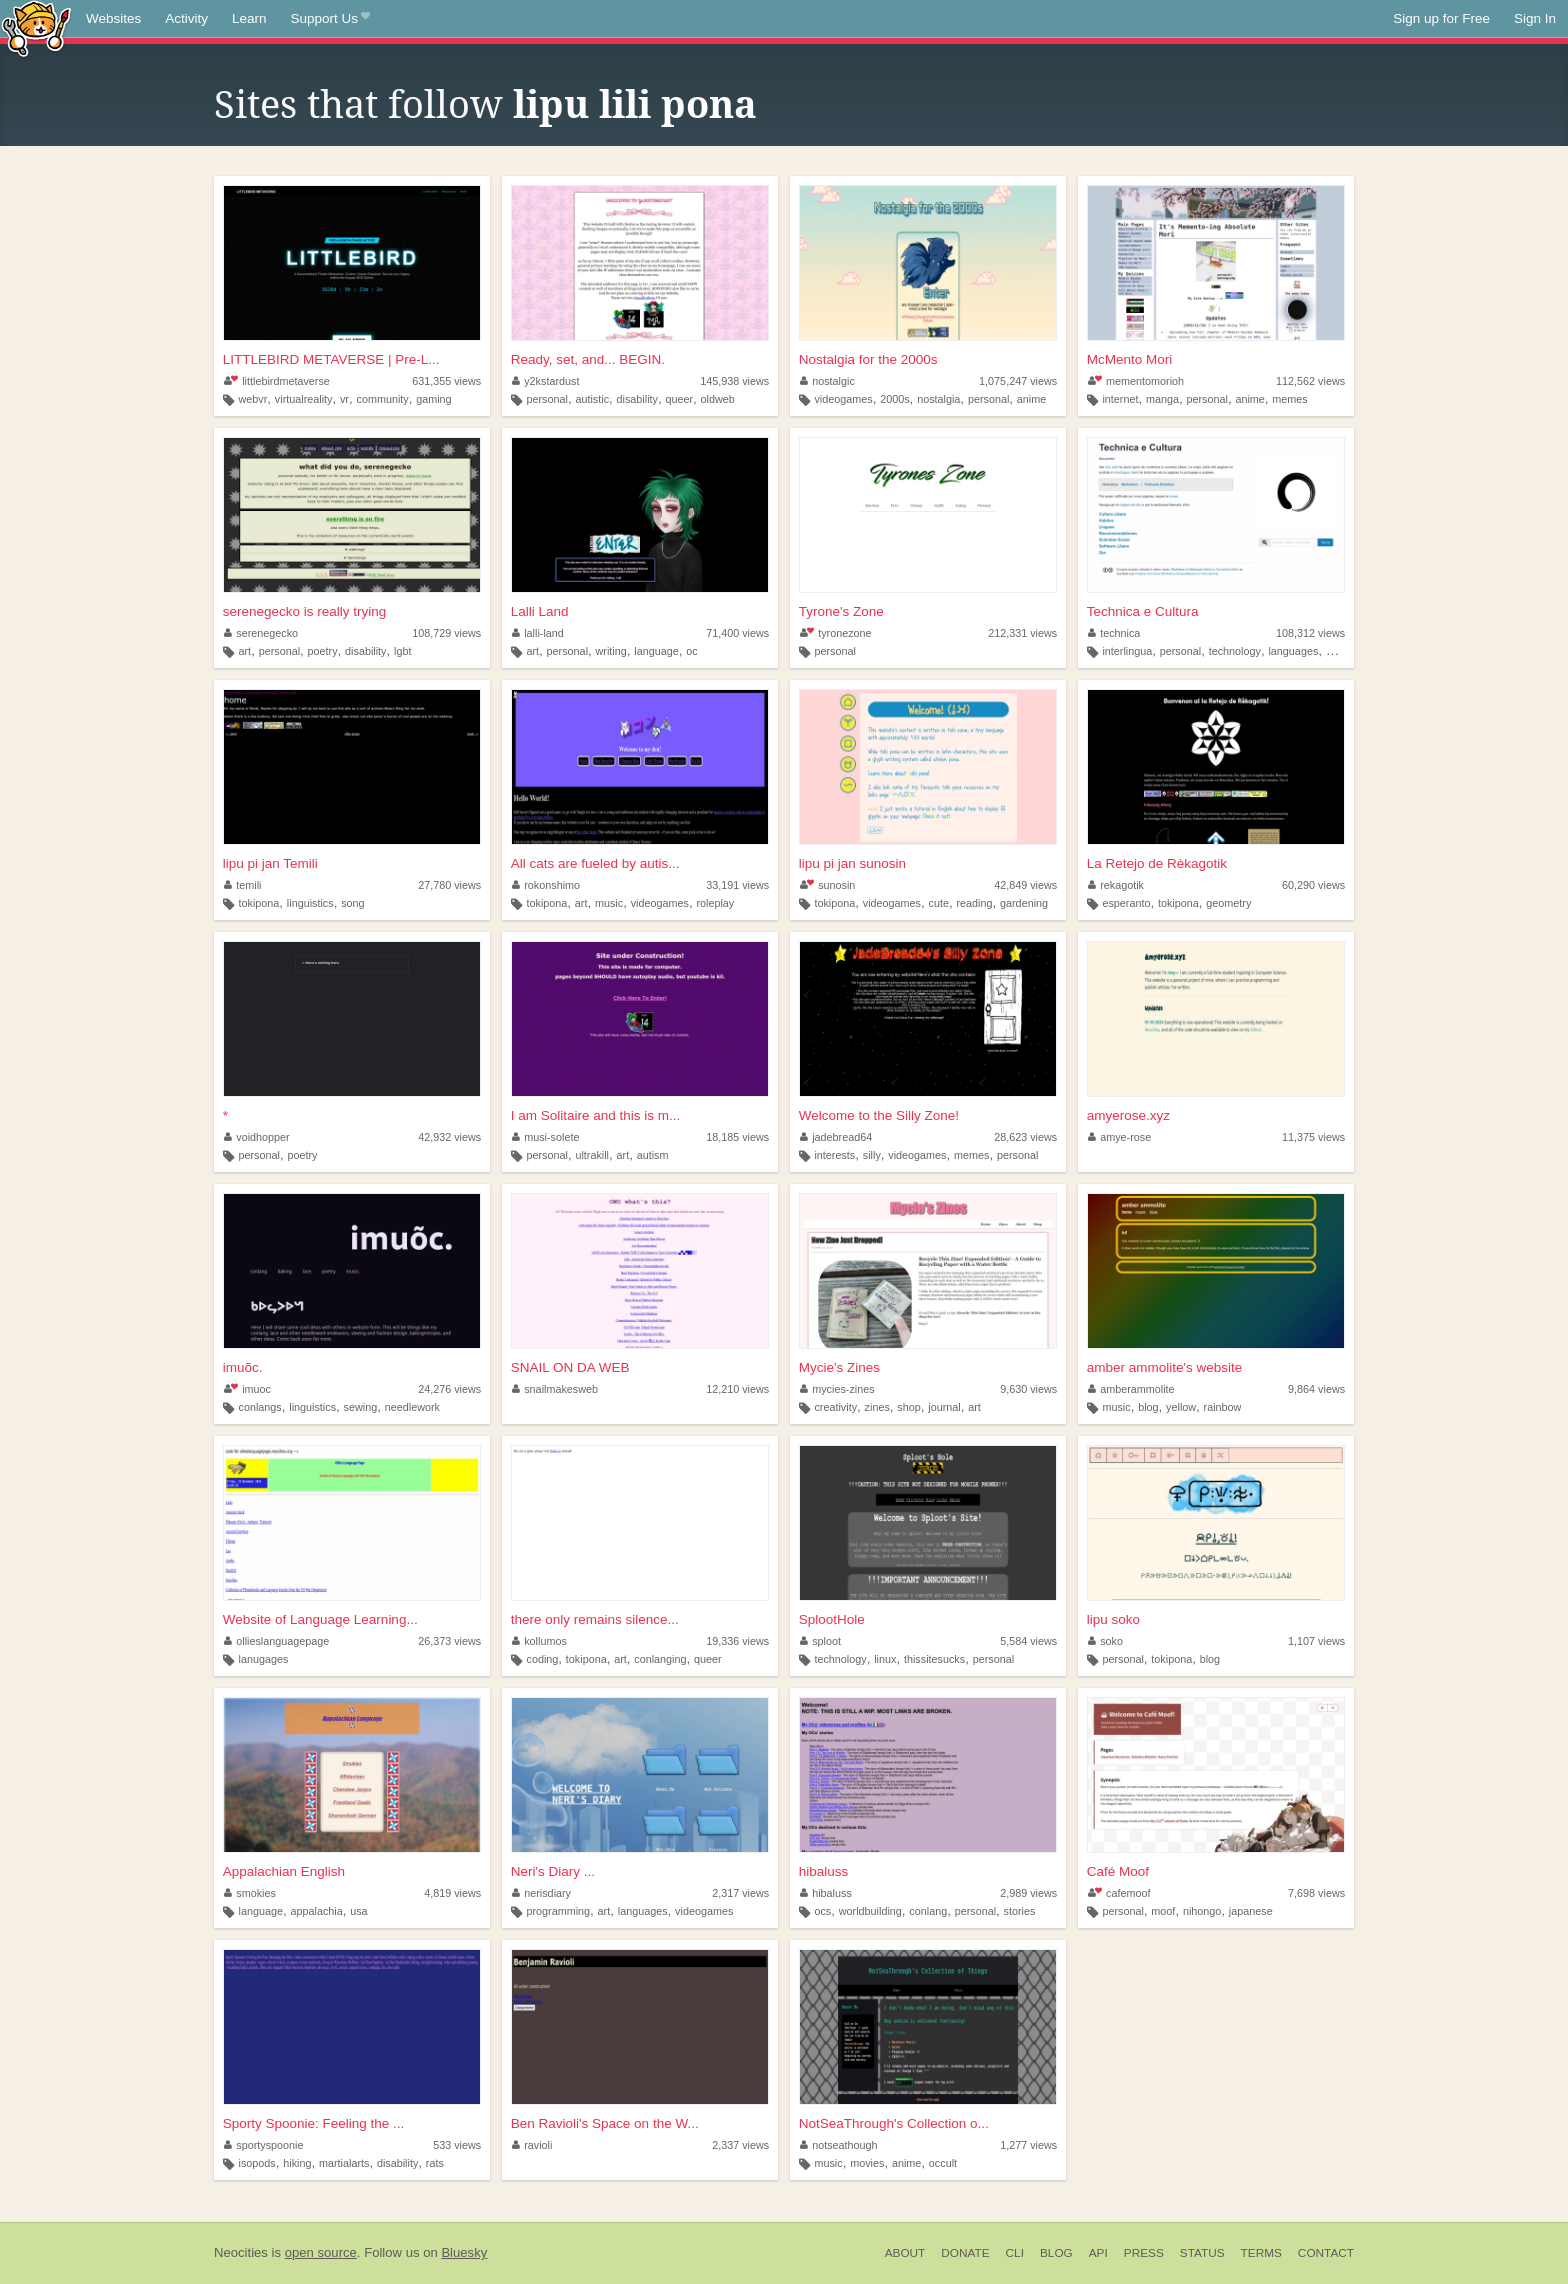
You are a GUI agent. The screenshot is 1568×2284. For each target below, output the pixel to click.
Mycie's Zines (839, 1367)
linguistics (310, 903)
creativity (835, 1407)
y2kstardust (546, 381)
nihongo (1202, 1911)
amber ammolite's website (1165, 1367)
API (1098, 2253)
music (609, 903)
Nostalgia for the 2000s (868, 359)
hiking (297, 2163)
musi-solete (546, 1137)
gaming (433, 399)
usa (358, 1911)
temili (243, 885)
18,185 (737, 1137)
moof (1163, 1911)
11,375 (1313, 1137)
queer (679, 399)
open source (321, 2252)
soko (1105, 1641)
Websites (113, 18)
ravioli (532, 2145)
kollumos (539, 1641)
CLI (1015, 2253)
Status (1202, 2253)
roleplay (715, 903)
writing (611, 651)
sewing (361, 1407)
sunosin (828, 885)
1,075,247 (1018, 381)
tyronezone (836, 633)
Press (1144, 2253)
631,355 (446, 381)
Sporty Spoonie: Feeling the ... (314, 2123)
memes (1289, 399)
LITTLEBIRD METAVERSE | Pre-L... (331, 359)
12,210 (737, 1389)
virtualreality (304, 399)
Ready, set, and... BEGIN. (588, 359)
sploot (820, 1641)
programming (558, 1911)
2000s (894, 399)
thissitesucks (934, 1659)
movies (867, 2163)
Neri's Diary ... (553, 1871)
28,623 (1025, 1137)
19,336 (737, 1641)
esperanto (1126, 903)
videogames (843, 399)
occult (943, 2163)
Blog (1056, 2253)
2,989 (1028, 1893)
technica (1114, 633)
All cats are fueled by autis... (595, 863)
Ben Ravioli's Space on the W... (605, 2123)
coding (542, 1659)
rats (435, 2163)
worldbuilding (870, 1911)
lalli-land (538, 633)
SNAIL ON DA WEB (570, 1367)
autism (653, 1155)
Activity (186, 18)
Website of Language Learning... (320, 1619)
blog (1148, 1407)
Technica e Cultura (1143, 611)
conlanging (660, 1659)
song (352, 903)
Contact (1326, 2253)
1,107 (1316, 1641)
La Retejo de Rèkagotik (1157, 863)
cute (939, 903)
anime (1031, 399)
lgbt (402, 651)
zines (877, 1407)
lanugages (264, 1659)
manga (1162, 399)
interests (834, 1155)
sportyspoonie (264, 2145)
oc (691, 651)
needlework (412, 1407)
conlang (928, 1911)
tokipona (259, 903)
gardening (1024, 903)
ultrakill (592, 1155)
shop (908, 1407)
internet (1120, 399)
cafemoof (1119, 1893)
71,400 (737, 633)
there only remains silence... (595, 1619)
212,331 (1022, 633)
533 (457, 2145)
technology (1235, 651)
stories (1020, 1911)
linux (885, 1659)
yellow (1181, 1407)
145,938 (734, 381)
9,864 (1316, 1389)
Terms (1261, 2253)
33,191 (737, 885)
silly (872, 1155)
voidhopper (257, 1137)
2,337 (740, 2145)
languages (1293, 651)
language (656, 651)
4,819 (452, 1893)
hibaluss (824, 1871)
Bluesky (464, 2252)
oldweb (718, 399)
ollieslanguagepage (277, 1641)
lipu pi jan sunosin (852, 863)
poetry (323, 651)
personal (546, 399)
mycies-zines (837, 1389)
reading (974, 903)
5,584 (1028, 1641)
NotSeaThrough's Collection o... (894, 2123)
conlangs (260, 1407)
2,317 (740, 1893)
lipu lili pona (635, 105)
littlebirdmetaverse (277, 381)
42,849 (1025, 885)
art (245, 651)
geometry (1228, 903)
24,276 (449, 1389)
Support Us (330, 19)
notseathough (839, 2145)
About (905, 2253)
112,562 (1310, 381)
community (382, 399)
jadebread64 (836, 1137)
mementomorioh (1136, 381)
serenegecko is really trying (305, 611)
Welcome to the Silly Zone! (879, 1115)
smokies (250, 1893)
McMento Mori (1130, 359)
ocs (822, 1911)
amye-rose (1120, 1137)
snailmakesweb (555, 1389)
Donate (965, 2253)
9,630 (1028, 1389)
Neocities (241, 2252)
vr (344, 399)
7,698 (1316, 1893)
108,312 (1310, 633)
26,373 (449, 1641)
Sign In (1535, 18)
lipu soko (1113, 1619)
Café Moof (1118, 1871)
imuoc (247, 1389)
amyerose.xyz (1128, 1115)
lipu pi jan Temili (270, 863)
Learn (249, 18)
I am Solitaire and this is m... (596, 1115)
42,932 (449, 1137)
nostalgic (827, 381)
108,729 (446, 633)
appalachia (316, 1911)
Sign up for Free (1441, 18)
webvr (253, 399)
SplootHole (832, 1619)
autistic (592, 399)
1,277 (1028, 2145)
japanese (1251, 1911)
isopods (257, 2163)
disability (637, 399)
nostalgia (938, 399)
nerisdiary (541, 1893)
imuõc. (243, 1367)
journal (944, 1407)
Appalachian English (284, 1871)
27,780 (449, 885)
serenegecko (261, 633)
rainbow (1223, 1407)
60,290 (1313, 885)
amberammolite (1131, 1389)
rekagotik (1116, 885)
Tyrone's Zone (841, 611)
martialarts (344, 2163)
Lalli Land (540, 611)
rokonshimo (546, 885)
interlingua (1127, 651)
